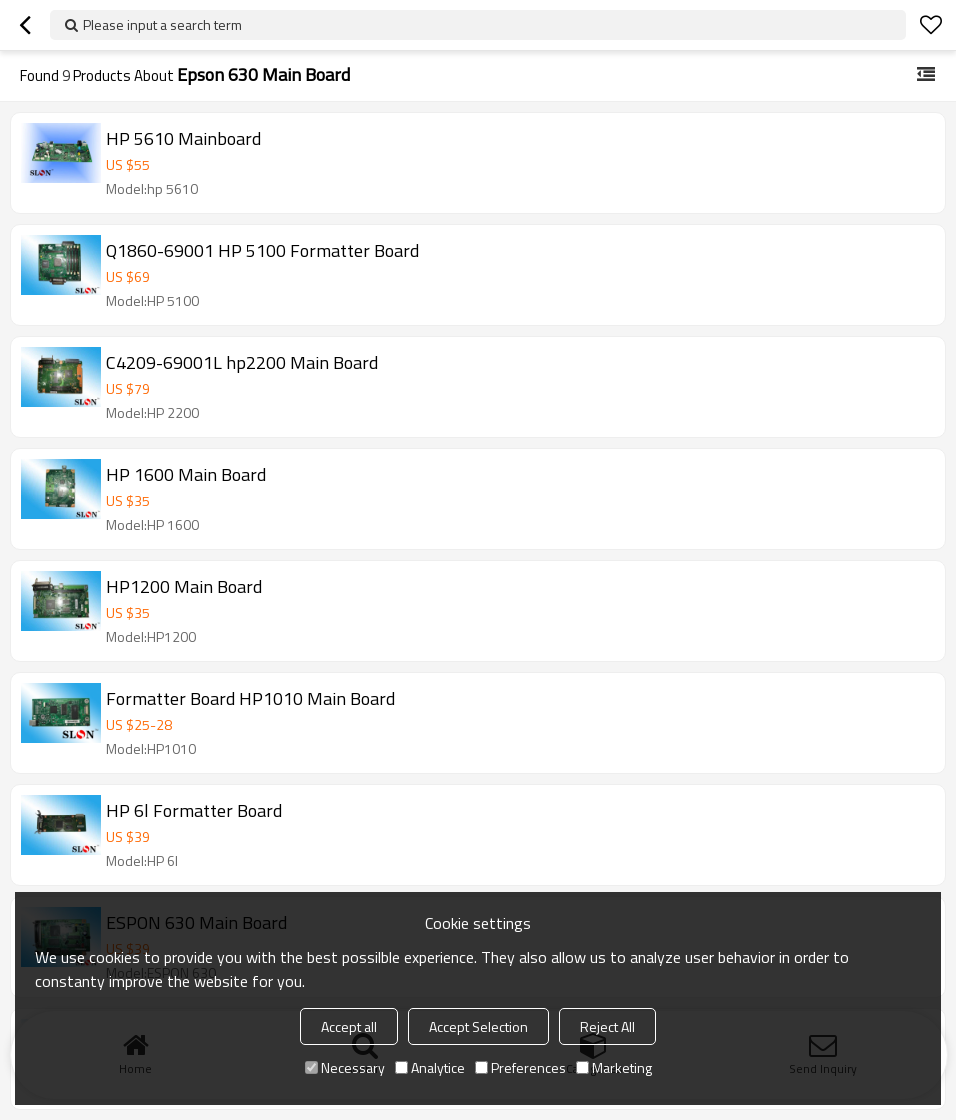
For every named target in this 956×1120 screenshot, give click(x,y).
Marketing (614, 1067)
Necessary (345, 1067)
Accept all (349, 1026)
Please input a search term (162, 24)
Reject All (607, 1026)
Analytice (430, 1067)
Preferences (520, 1067)
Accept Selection (478, 1026)
